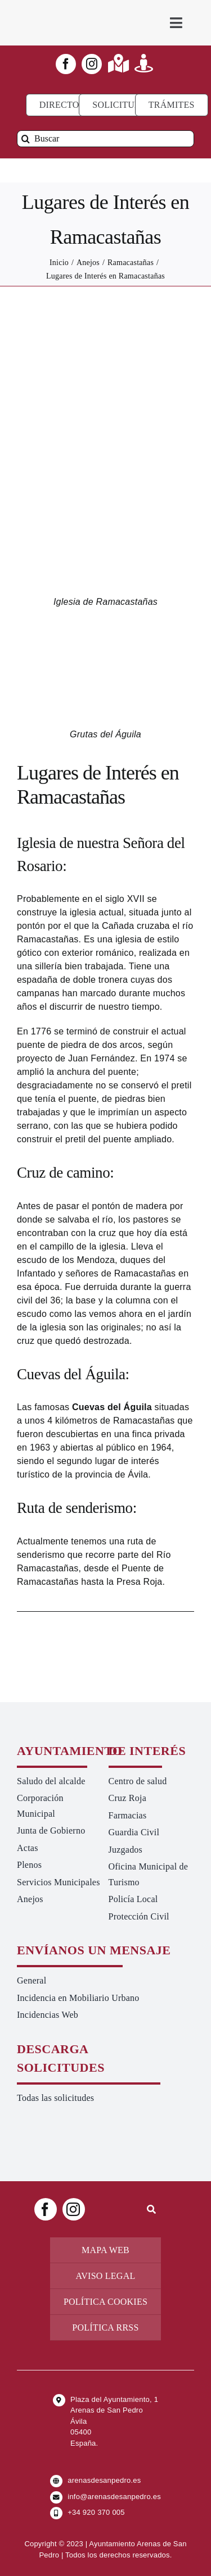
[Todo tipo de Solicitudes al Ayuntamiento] (122, 105)
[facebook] (66, 64)
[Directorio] (67, 105)
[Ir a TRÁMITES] (171, 105)
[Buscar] (105, 138)
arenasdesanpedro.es (104, 2480)
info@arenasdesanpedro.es (114, 2496)
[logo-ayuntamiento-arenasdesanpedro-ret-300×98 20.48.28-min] (61, 11)
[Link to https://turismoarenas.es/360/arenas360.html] (143, 63)
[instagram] (92, 64)
